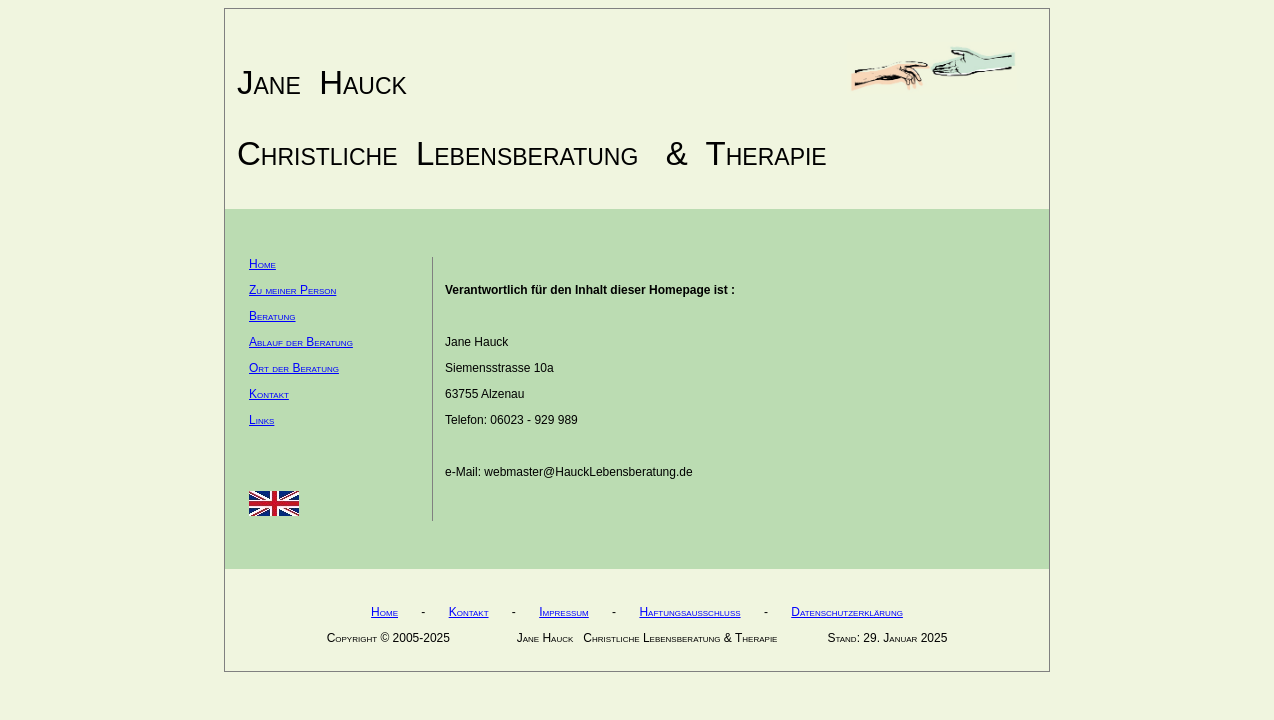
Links (261, 420)
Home (262, 264)
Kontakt (269, 394)
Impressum (564, 612)
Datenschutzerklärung (847, 612)
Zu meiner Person (292, 290)
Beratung (272, 316)
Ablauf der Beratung (301, 342)
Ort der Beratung (294, 368)
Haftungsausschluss (689, 612)
